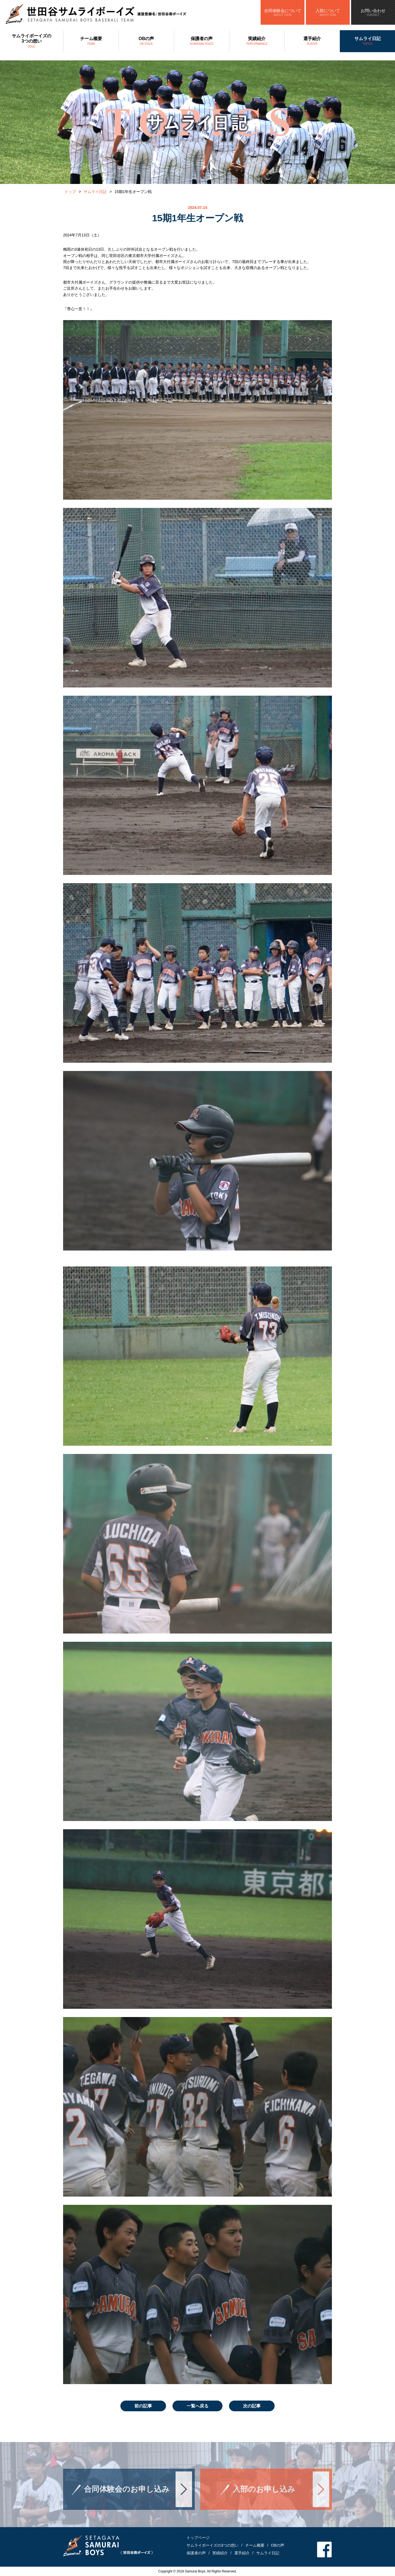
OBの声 (146, 41)
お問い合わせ (373, 12)
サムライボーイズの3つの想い (31, 41)
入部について (328, 12)
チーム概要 (91, 41)
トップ (70, 191)
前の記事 (143, 2406)
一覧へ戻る (197, 2406)
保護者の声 (201, 41)
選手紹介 (312, 41)
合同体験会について (282, 12)
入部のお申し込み (264, 2498)
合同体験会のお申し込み (127, 2498)
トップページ (198, 2537)
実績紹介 (256, 41)
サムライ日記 (367, 41)
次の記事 (252, 2406)
